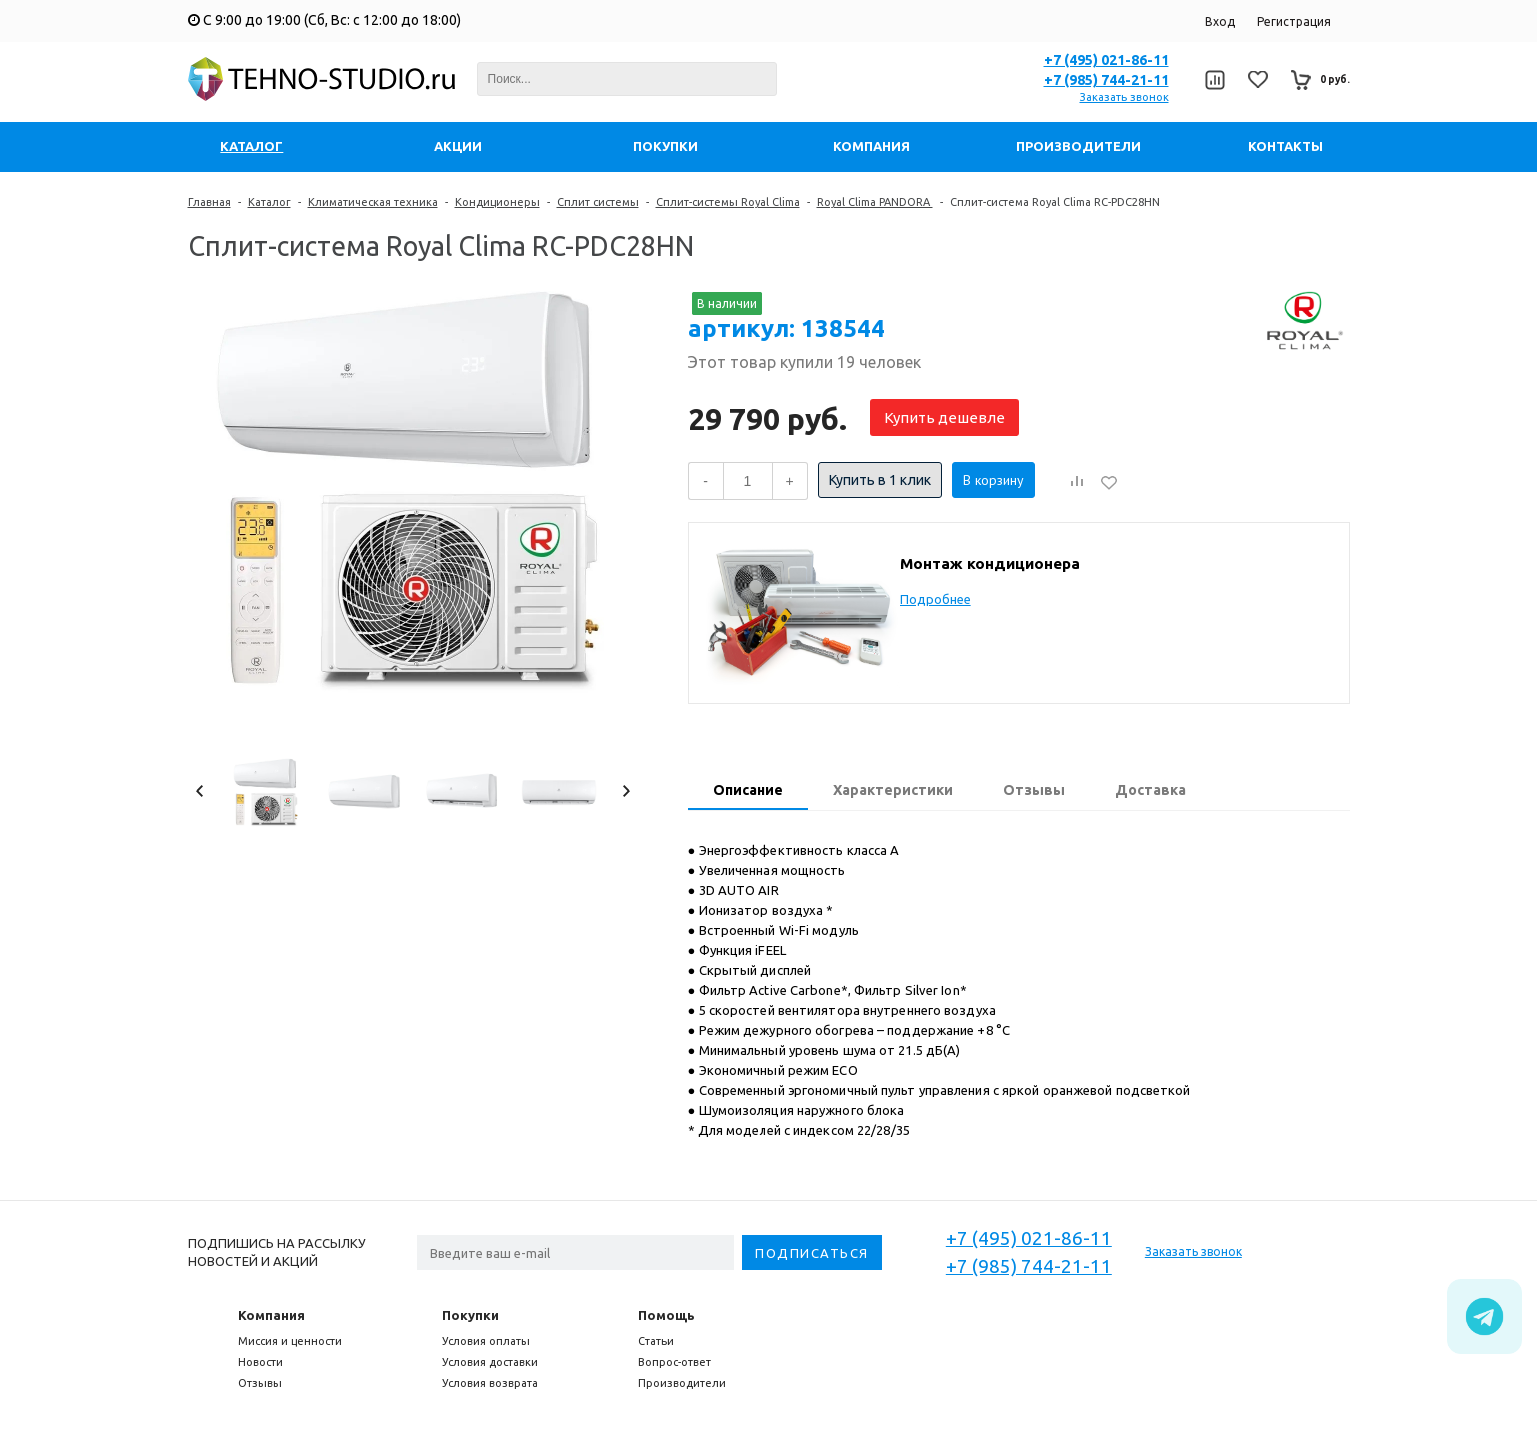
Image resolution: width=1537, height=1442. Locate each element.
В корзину (993, 480)
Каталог (269, 202)
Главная (209, 202)
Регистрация (1294, 21)
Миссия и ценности (290, 1341)
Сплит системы (598, 202)
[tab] (748, 792)
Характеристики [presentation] (893, 790)
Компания (271, 1315)
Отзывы (260, 1383)
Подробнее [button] (935, 599)
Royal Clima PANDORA (875, 202)
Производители (682, 1383)
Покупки (470, 1315)
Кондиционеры (497, 202)
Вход (1220, 21)
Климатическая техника (373, 202)
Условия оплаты (486, 1341)
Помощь (666, 1315)
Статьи (656, 1341)
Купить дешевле (944, 417)
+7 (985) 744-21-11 (1106, 80)
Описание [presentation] (748, 790)
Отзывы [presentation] (1034, 790)
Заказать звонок (1124, 97)
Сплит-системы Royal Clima (728, 202)
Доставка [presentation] (1150, 790)
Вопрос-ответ (674, 1362)
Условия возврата (490, 1383)
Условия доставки (490, 1362)
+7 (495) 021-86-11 (1106, 60)
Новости (260, 1362)
